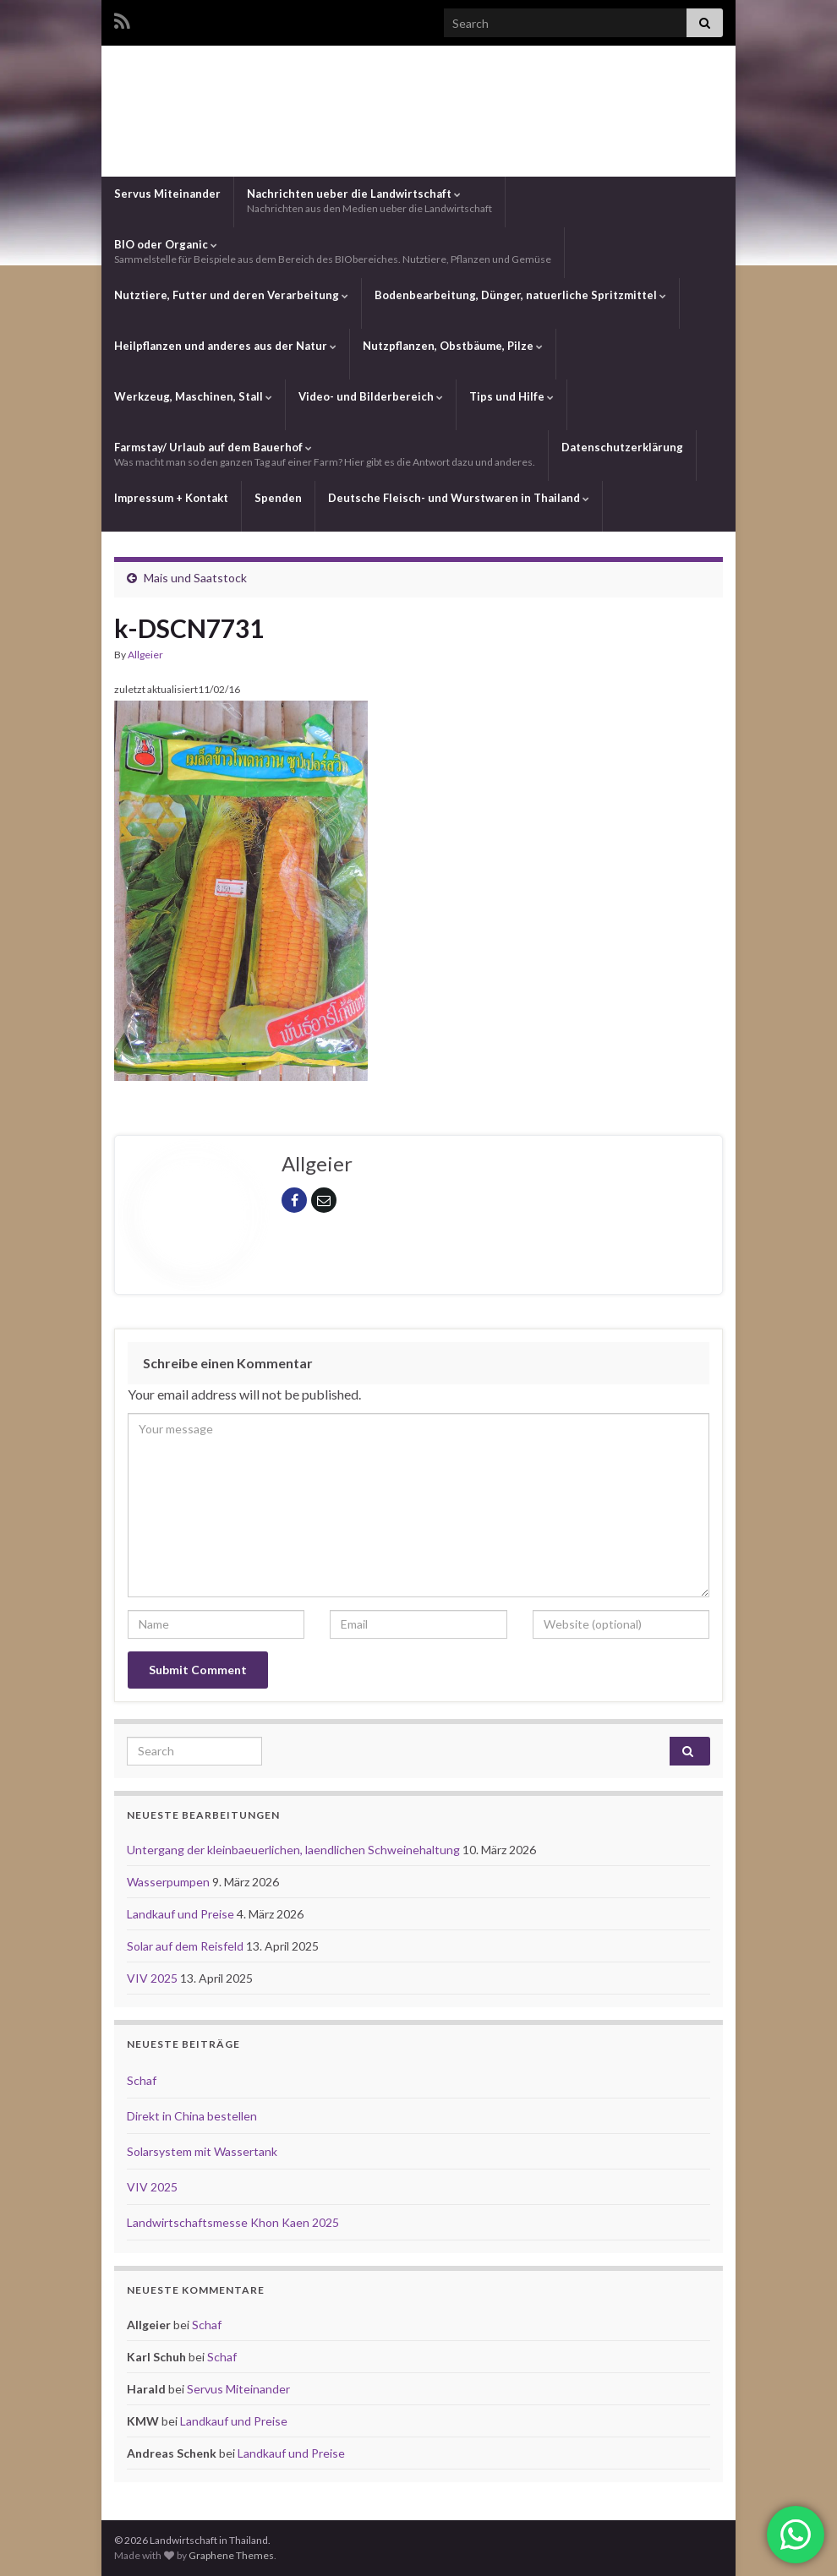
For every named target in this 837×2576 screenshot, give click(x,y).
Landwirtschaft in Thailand (418, 108)
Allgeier (145, 654)
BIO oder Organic (332, 251)
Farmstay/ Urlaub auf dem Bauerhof (324, 454)
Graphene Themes (231, 2555)
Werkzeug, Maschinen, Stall (193, 396)
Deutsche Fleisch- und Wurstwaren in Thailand (458, 498)
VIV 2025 (153, 1978)
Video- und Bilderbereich (370, 396)
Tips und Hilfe (511, 396)
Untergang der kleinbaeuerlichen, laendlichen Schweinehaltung (294, 1849)
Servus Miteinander (167, 193)
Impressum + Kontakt (171, 498)
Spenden (278, 498)
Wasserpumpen (169, 1882)
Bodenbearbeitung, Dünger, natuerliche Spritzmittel (520, 295)
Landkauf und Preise (182, 1914)
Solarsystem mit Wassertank (202, 2151)
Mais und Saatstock (195, 577)
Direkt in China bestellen (192, 2116)
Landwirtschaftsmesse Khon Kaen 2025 (233, 2222)
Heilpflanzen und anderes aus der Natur (225, 345)
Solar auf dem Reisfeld (186, 1946)
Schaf (141, 2080)
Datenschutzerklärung (622, 447)
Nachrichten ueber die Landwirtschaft (369, 201)
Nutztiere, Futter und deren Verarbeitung (231, 295)
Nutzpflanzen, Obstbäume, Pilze (453, 345)
